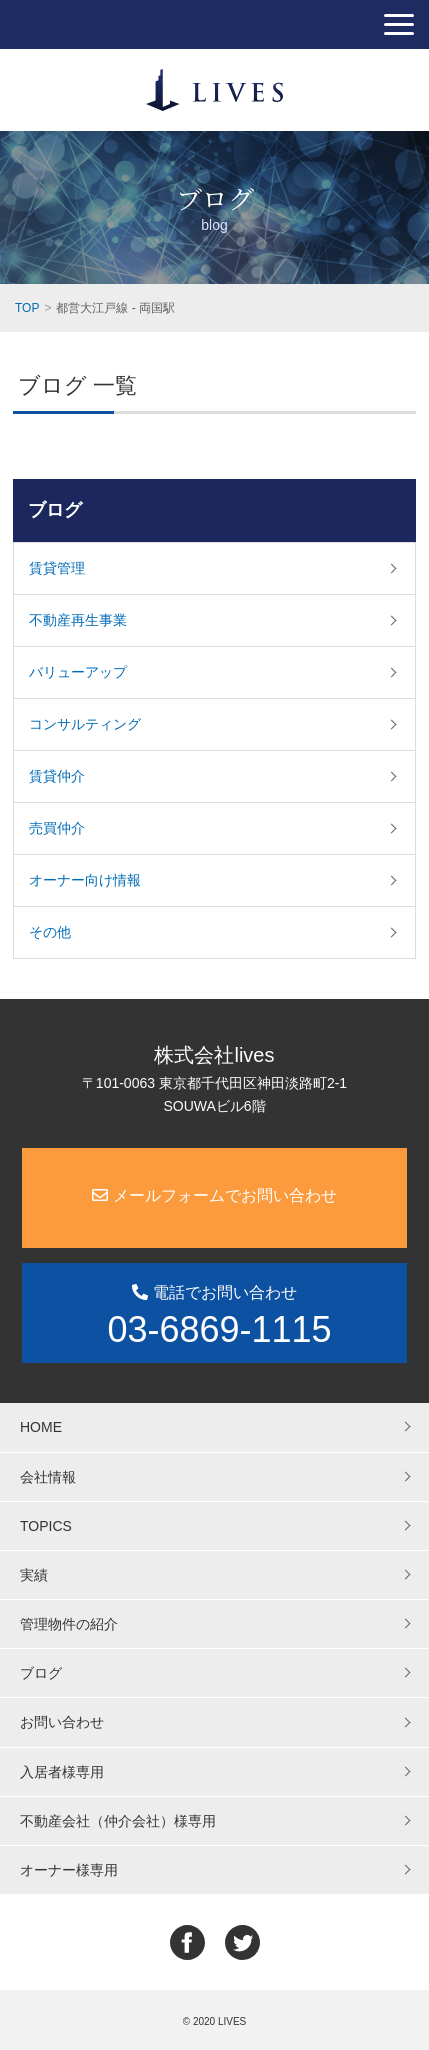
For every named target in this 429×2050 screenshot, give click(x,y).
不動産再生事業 (78, 620)
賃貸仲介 (57, 776)
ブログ (55, 510)
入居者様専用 (62, 1772)
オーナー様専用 (69, 1870)
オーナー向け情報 (85, 880)
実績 (34, 1575)
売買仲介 (57, 828)
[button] (399, 24)
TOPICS (46, 1526)
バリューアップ (78, 672)
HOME (41, 1427)
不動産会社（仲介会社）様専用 (118, 1821)
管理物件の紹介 (69, 1624)
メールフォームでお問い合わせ (214, 1195)
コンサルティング (85, 724)
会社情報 (48, 1477)
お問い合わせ (62, 1722)
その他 (50, 932)
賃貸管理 (57, 568)
